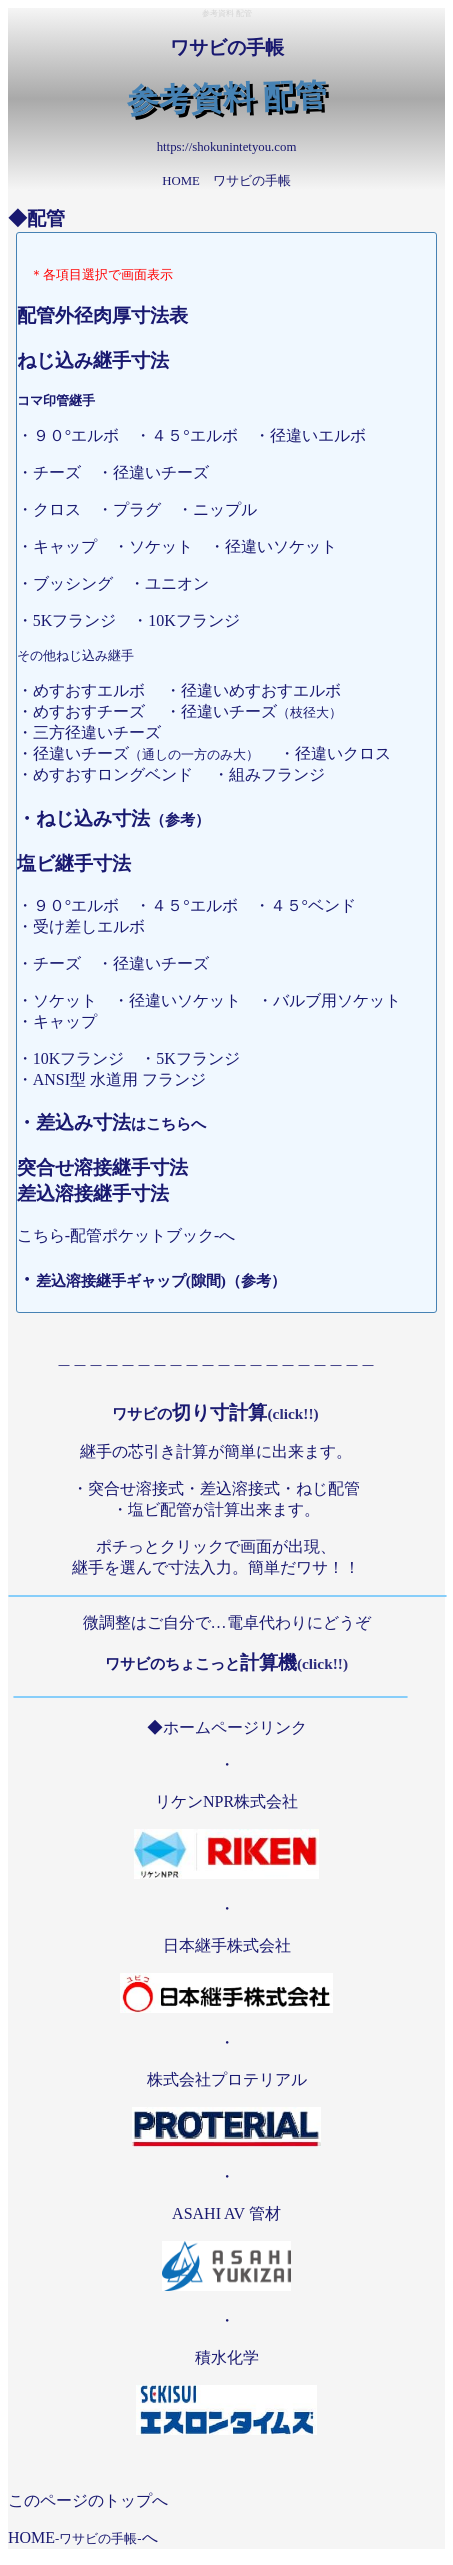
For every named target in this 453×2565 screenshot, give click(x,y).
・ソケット (161, 546)
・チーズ (57, 963)
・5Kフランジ (75, 620)
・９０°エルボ (76, 435)
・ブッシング (73, 583)
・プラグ (137, 509)
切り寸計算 (215, 1412)
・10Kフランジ (194, 620)
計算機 (226, 1662)
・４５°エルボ (194, 435)
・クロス (57, 509)
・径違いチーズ (161, 963)
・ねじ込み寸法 (113, 818)
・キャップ (65, 546)
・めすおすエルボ (89, 690)
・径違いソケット (185, 1000)
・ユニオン (177, 583)
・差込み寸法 (111, 1122)
